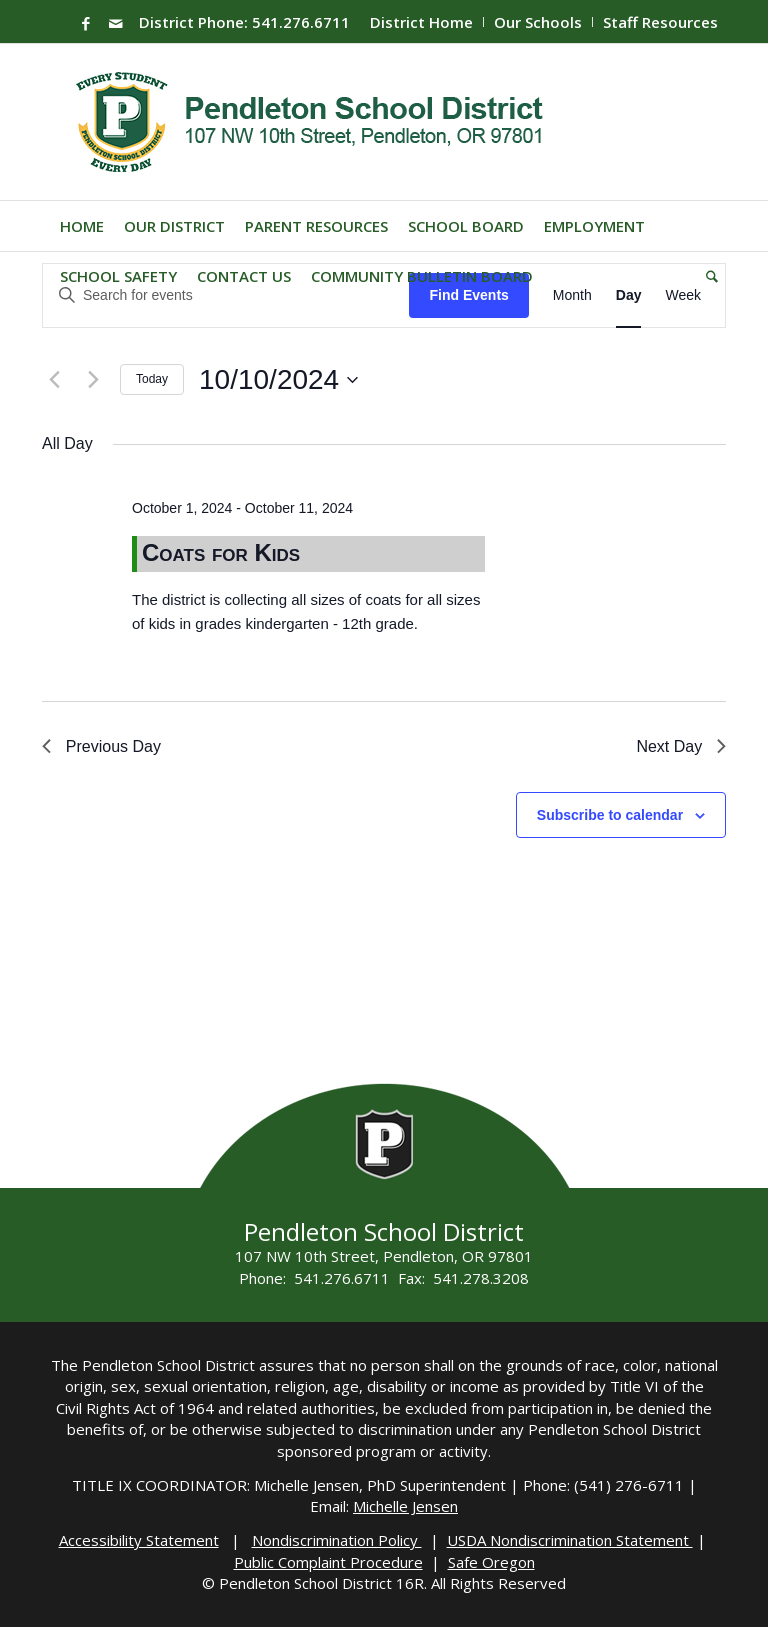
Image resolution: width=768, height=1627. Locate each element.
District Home (421, 22)
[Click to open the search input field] (707, 276)
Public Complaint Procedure (328, 1562)
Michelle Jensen (405, 1506)
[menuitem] (422, 22)
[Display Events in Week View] (683, 295)
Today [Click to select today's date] (152, 379)
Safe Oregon (491, 1562)
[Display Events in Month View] (572, 295)
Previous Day (101, 746)
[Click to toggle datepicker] (278, 380)
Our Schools (538, 22)
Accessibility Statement (139, 1540)
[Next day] (93, 380)
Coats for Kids (221, 552)
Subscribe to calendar (610, 815)
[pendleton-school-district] (312, 122)
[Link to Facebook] (86, 23)
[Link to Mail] (116, 23)
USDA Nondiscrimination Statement (570, 1540)
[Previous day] (54, 380)
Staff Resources (660, 22)
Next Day (681, 746)
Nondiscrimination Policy (337, 1540)
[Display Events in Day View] (629, 295)
